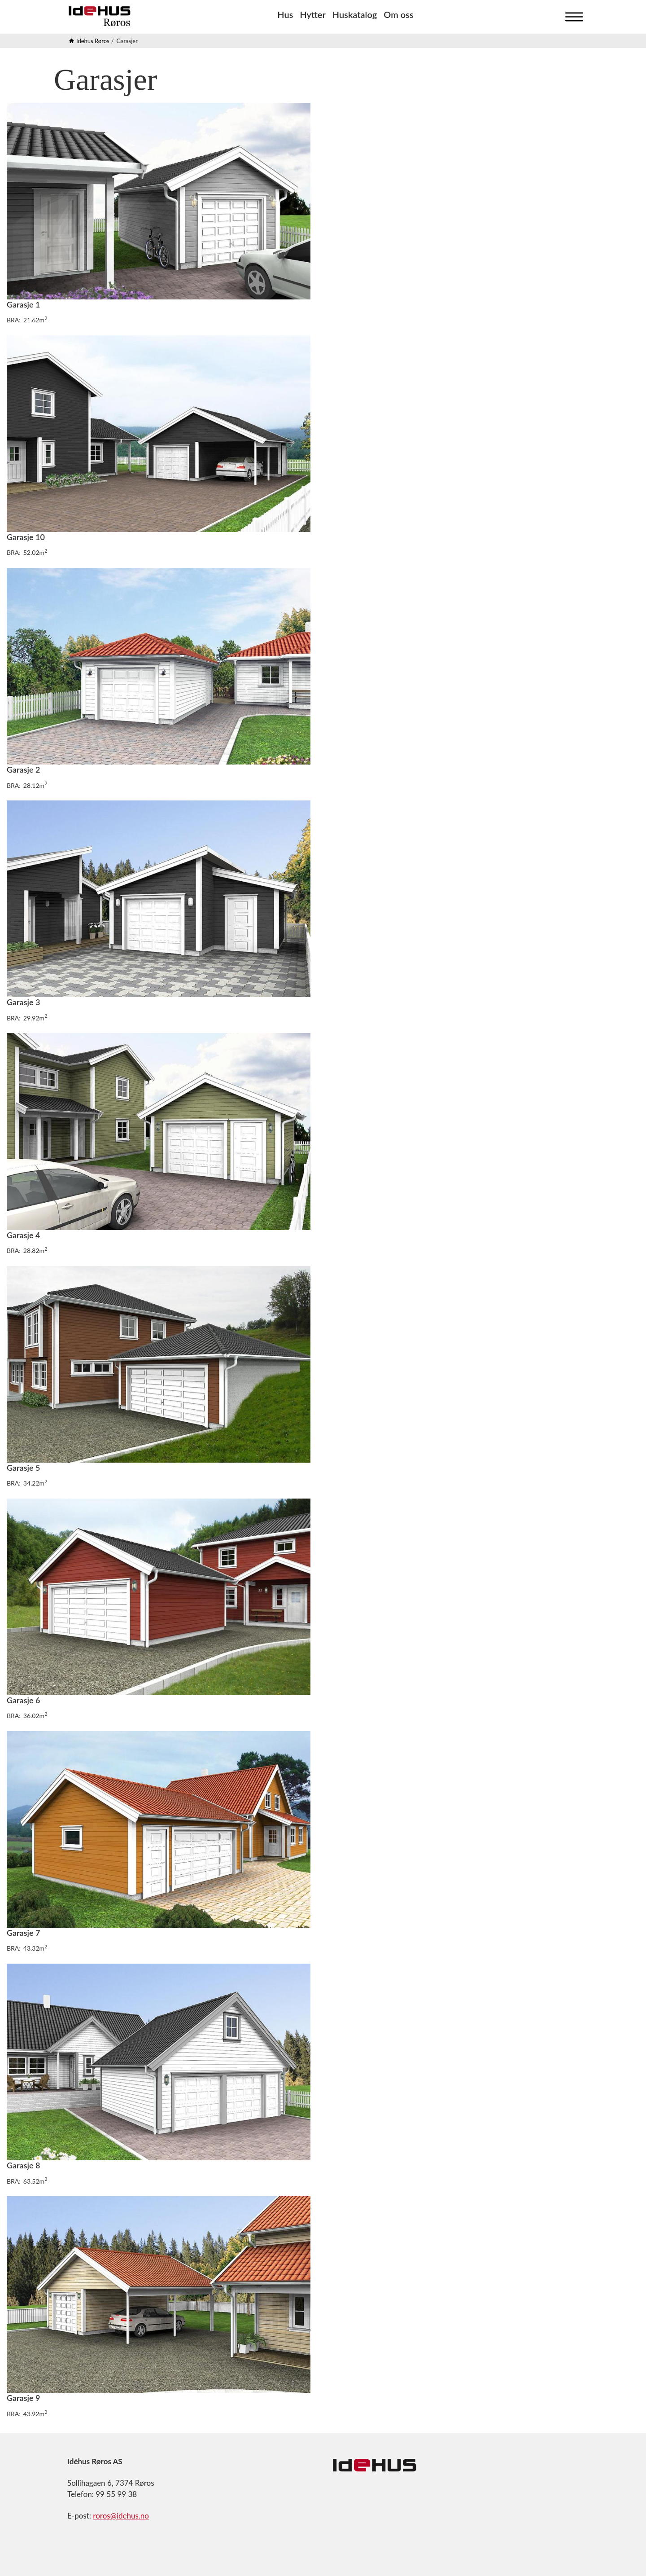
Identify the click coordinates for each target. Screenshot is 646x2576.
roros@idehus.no (121, 2515)
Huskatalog (354, 14)
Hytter (312, 14)
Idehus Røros (92, 40)
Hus (285, 14)
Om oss (398, 14)
